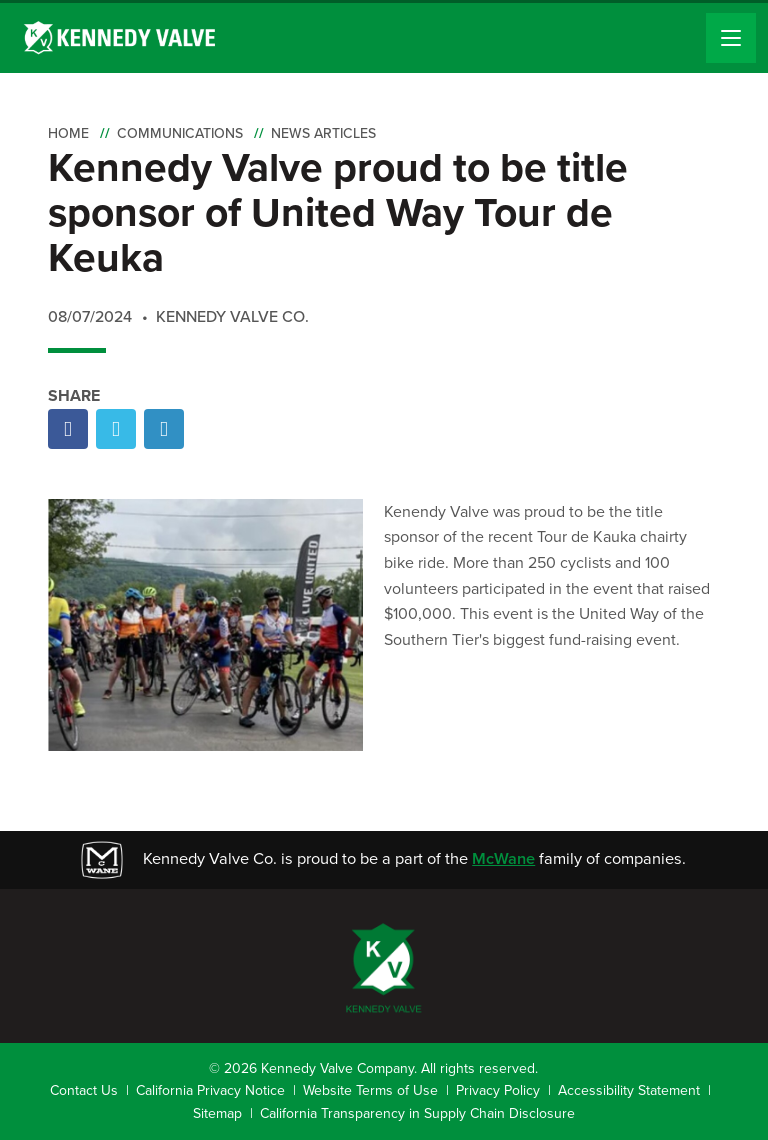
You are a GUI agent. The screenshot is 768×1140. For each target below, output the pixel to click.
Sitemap (217, 1113)
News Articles (323, 133)
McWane (503, 858)
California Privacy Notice (210, 1090)
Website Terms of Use (370, 1090)
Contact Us (84, 1090)
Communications (180, 133)
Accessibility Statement (629, 1090)
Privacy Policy (498, 1090)
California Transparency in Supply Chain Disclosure (417, 1113)
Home (68, 133)
